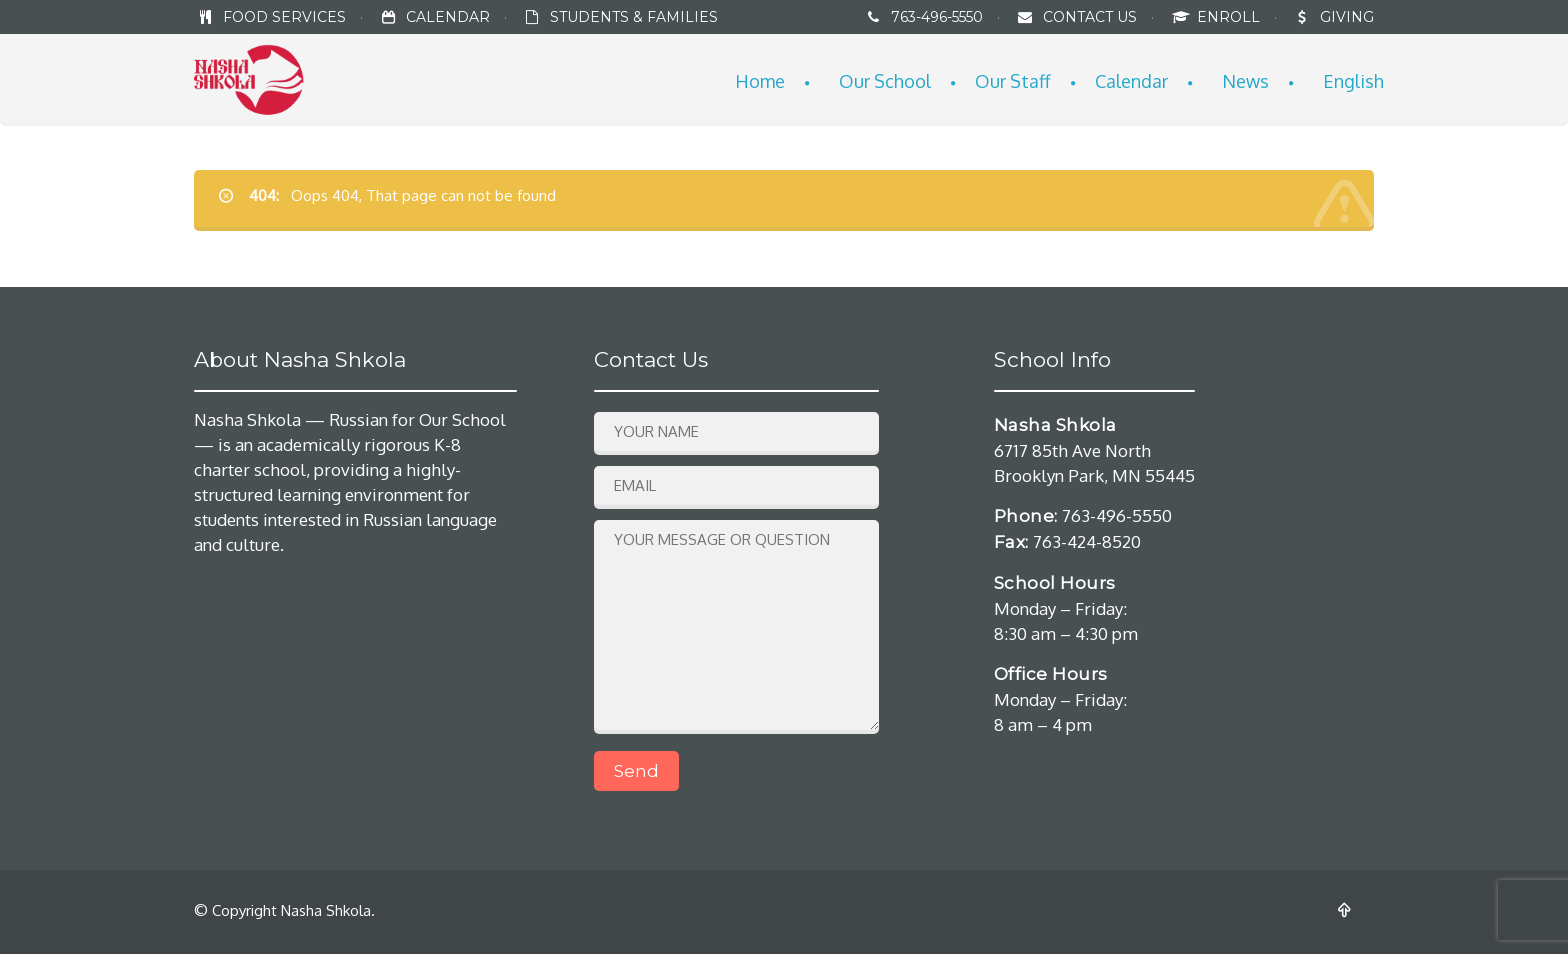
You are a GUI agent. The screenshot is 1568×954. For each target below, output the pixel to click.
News (1245, 81)
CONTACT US (1090, 17)
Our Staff (1013, 81)
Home (760, 81)
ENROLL (1230, 17)
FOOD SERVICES (284, 17)
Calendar (1131, 81)
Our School (885, 81)
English (1353, 81)
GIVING (1347, 17)
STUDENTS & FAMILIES (634, 17)
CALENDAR (448, 17)
